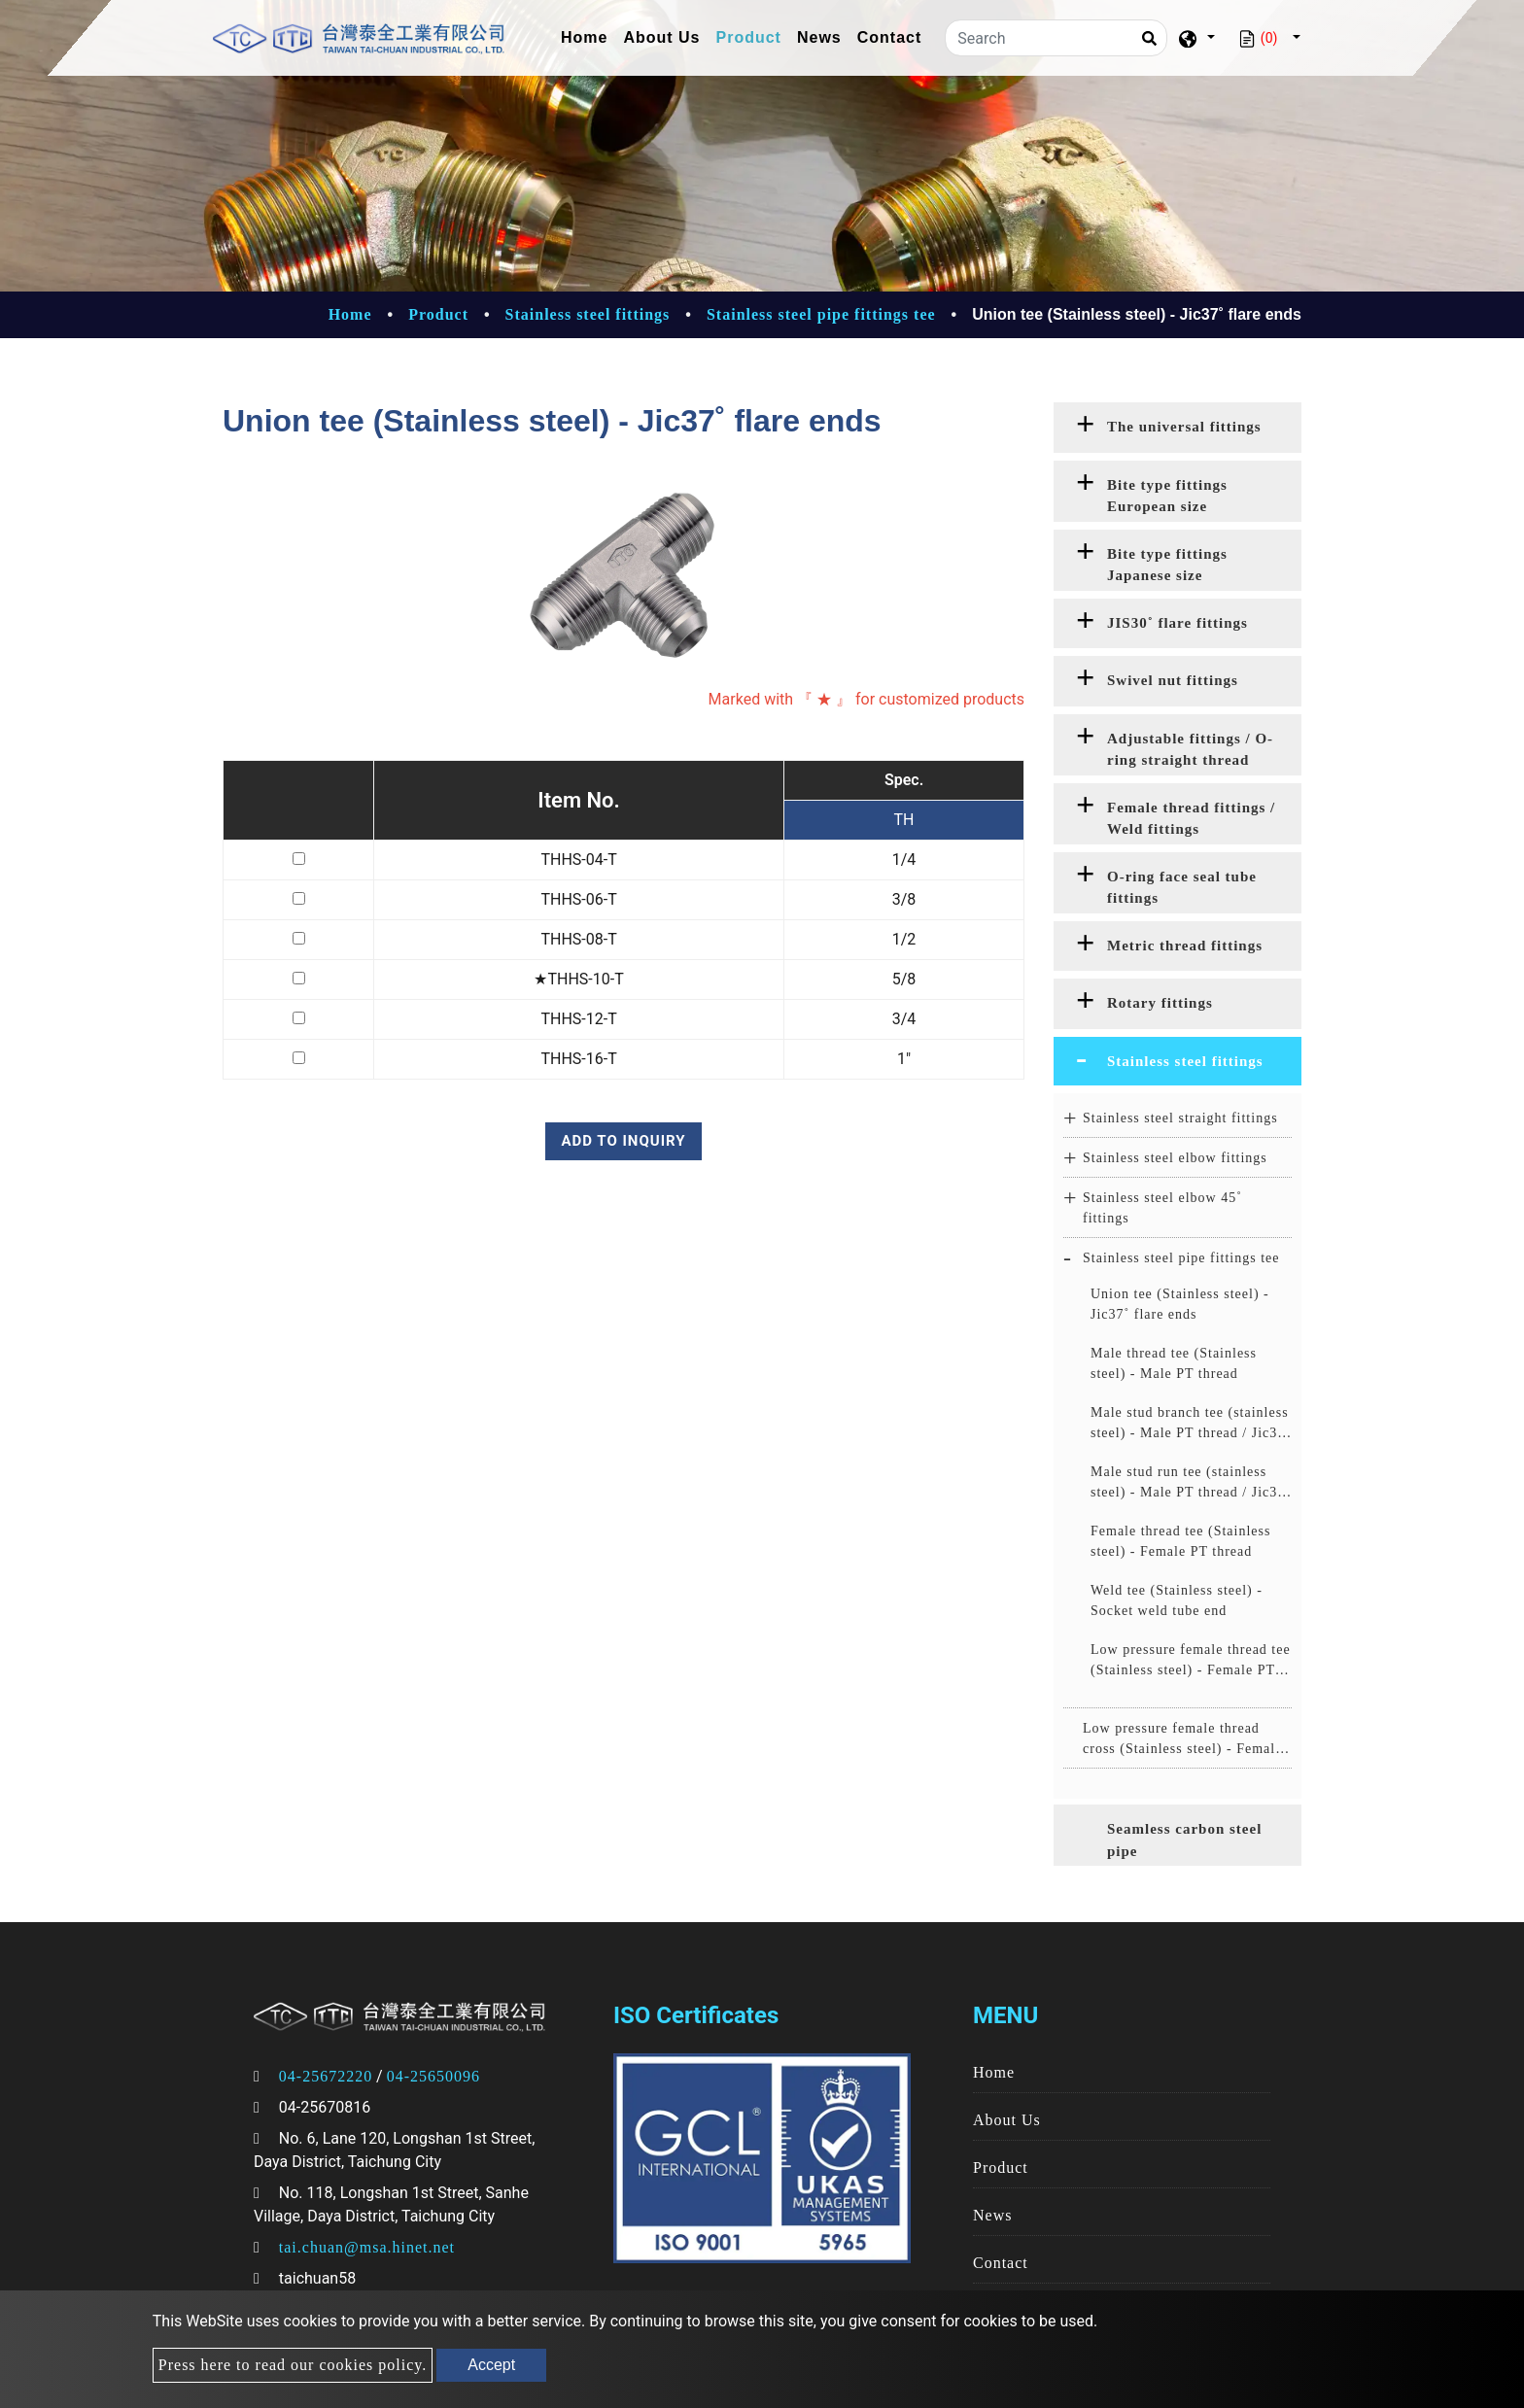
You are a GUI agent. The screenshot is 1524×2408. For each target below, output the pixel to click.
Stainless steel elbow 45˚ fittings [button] (1162, 1207)
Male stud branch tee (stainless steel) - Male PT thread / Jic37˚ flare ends (1191, 1424)
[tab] (1177, 427)
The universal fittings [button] (1184, 426)
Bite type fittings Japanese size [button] (1167, 565)
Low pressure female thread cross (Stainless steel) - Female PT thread (1182, 1740)
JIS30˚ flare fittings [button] (1177, 623)
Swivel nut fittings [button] (1172, 680)
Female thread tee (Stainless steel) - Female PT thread (1180, 1541)
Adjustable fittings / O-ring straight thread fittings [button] (1190, 753)
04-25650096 (433, 2076)
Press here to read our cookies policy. (292, 2364)
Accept (491, 2364)
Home (588, 35)
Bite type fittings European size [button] (1167, 496)
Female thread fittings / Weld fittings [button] (1191, 819)
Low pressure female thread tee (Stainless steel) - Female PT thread (1191, 1661)
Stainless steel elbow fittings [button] (1175, 1158)
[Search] (1056, 37)
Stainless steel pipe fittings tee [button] (1181, 1258)
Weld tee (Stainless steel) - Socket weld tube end (1177, 1600)
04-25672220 (325, 2076)
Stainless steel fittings (588, 314)
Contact (889, 37)
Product (748, 37)
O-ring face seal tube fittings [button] (1182, 888)
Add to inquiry (623, 1141)
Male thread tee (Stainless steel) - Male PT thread (1174, 1363)
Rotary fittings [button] (1160, 1003)
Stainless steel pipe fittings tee (821, 314)
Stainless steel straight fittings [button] (1180, 1118)
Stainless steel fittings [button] (1185, 1061)
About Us (661, 37)
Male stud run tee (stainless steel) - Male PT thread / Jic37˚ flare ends (1191, 1483)
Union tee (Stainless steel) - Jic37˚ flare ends (1180, 1304)
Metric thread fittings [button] (1185, 945)
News (819, 37)
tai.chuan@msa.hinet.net (367, 2247)
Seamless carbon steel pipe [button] (1184, 1840)
